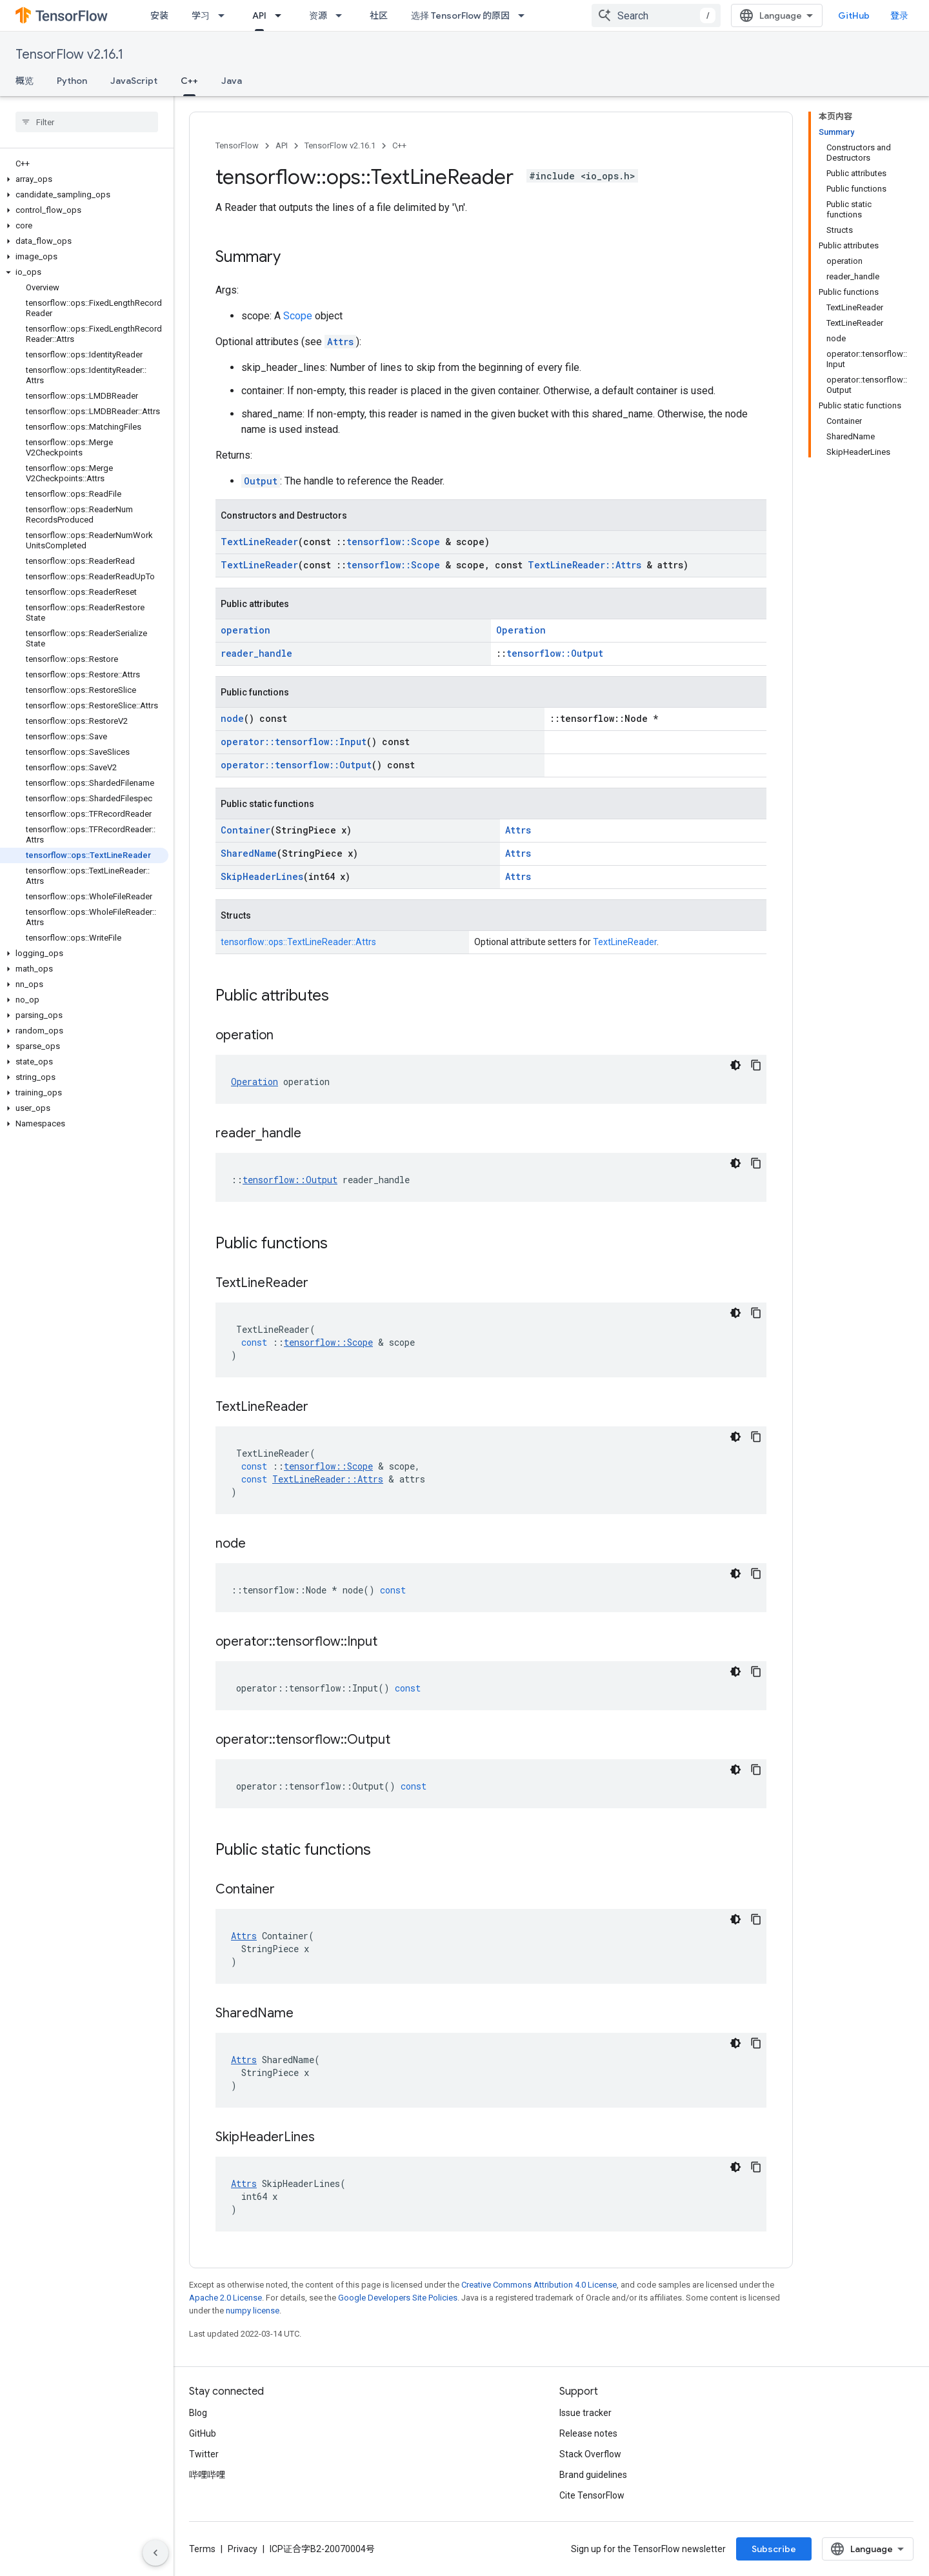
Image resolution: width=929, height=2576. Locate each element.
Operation (521, 630)
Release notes (588, 2433)
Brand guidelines (593, 2475)
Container (245, 830)
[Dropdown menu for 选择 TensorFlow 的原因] (525, 15)
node (232, 718)
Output (260, 481)
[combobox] (656, 15)
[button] (84, 179)
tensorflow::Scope (393, 541)
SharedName (249, 853)
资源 (318, 15)
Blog (198, 2413)
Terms (202, 2549)
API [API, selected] (259, 15)
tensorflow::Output (554, 653)
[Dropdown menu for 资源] (342, 15)
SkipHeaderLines (262, 876)
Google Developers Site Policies (397, 2297)
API (281, 145)
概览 (24, 80)
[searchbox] (86, 122)
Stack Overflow (590, 2454)
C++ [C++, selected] (189, 80)
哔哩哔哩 (207, 2475)
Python (72, 80)
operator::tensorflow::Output (296, 765)
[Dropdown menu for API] (281, 15)
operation (245, 630)
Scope (297, 316)
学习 (201, 15)
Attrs (340, 341)
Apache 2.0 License (225, 2297)
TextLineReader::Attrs (584, 565)
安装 (159, 15)
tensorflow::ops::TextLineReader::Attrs (298, 942)
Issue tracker (585, 2413)
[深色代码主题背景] (735, 1065)
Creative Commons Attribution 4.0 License (539, 2285)
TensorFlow (237, 145)
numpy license (252, 2310)
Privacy (242, 2549)
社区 (379, 15)
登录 (899, 15)
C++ (399, 145)
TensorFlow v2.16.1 (69, 54)
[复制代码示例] (756, 1065)
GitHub (854, 15)
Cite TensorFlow (591, 2495)
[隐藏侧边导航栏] (155, 2553)
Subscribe (774, 2549)
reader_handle (256, 653)
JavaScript (133, 80)
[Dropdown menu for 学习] (225, 15)
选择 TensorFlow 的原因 (460, 15)
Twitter (204, 2454)
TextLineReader (259, 541)
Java (231, 80)
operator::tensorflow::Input (293, 741)
